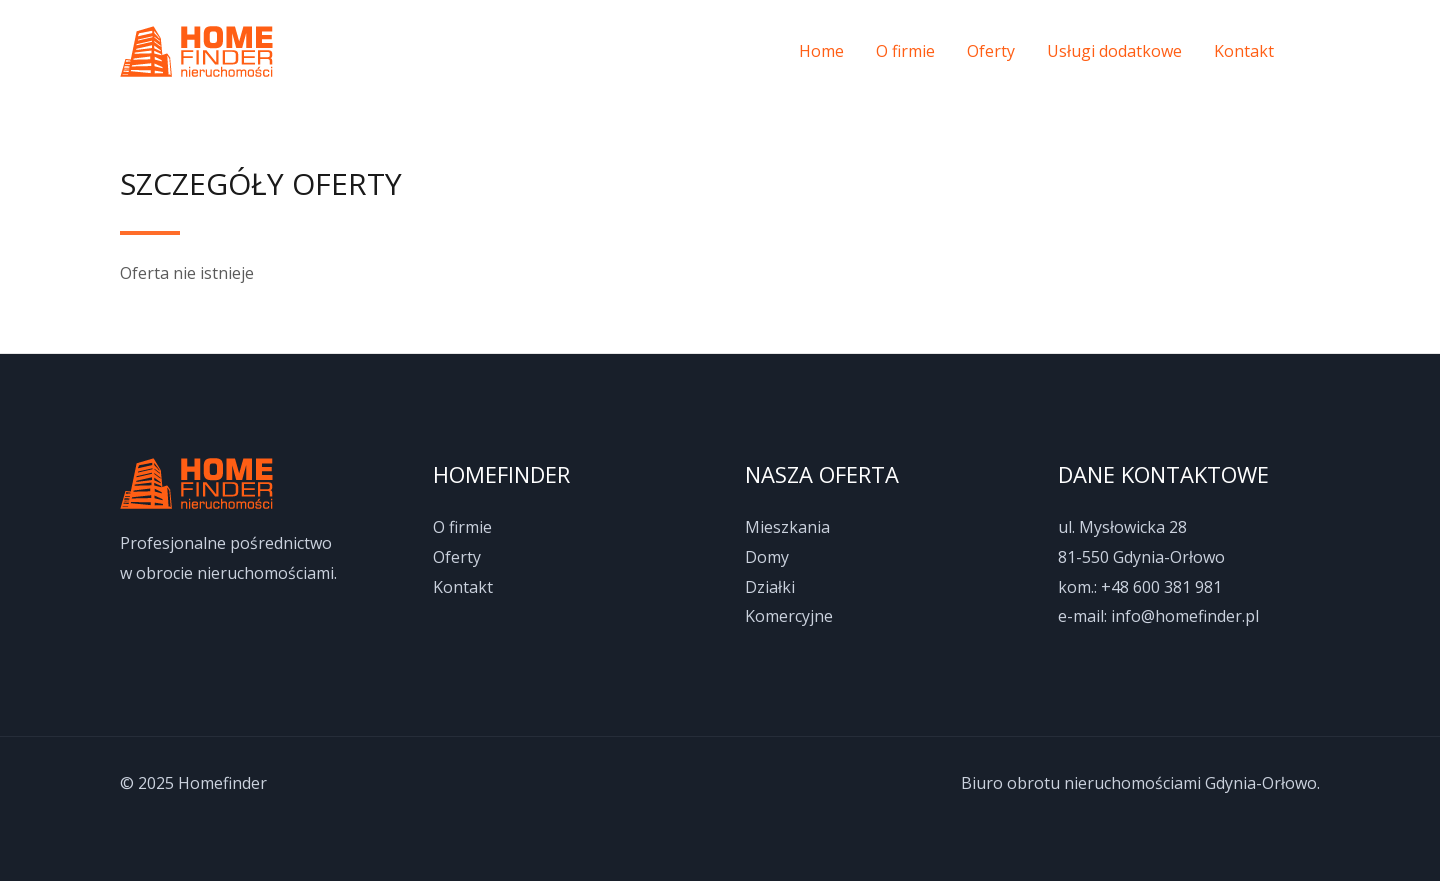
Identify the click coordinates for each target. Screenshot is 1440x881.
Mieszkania (787, 527)
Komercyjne (789, 616)
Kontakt (1244, 51)
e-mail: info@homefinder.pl (1158, 616)
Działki (770, 587)
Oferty (991, 51)
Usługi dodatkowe (1114, 51)
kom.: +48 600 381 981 (1140, 587)
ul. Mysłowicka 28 (1122, 527)
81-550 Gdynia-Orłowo (1141, 557)
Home (821, 51)
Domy (767, 557)
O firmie (905, 51)
